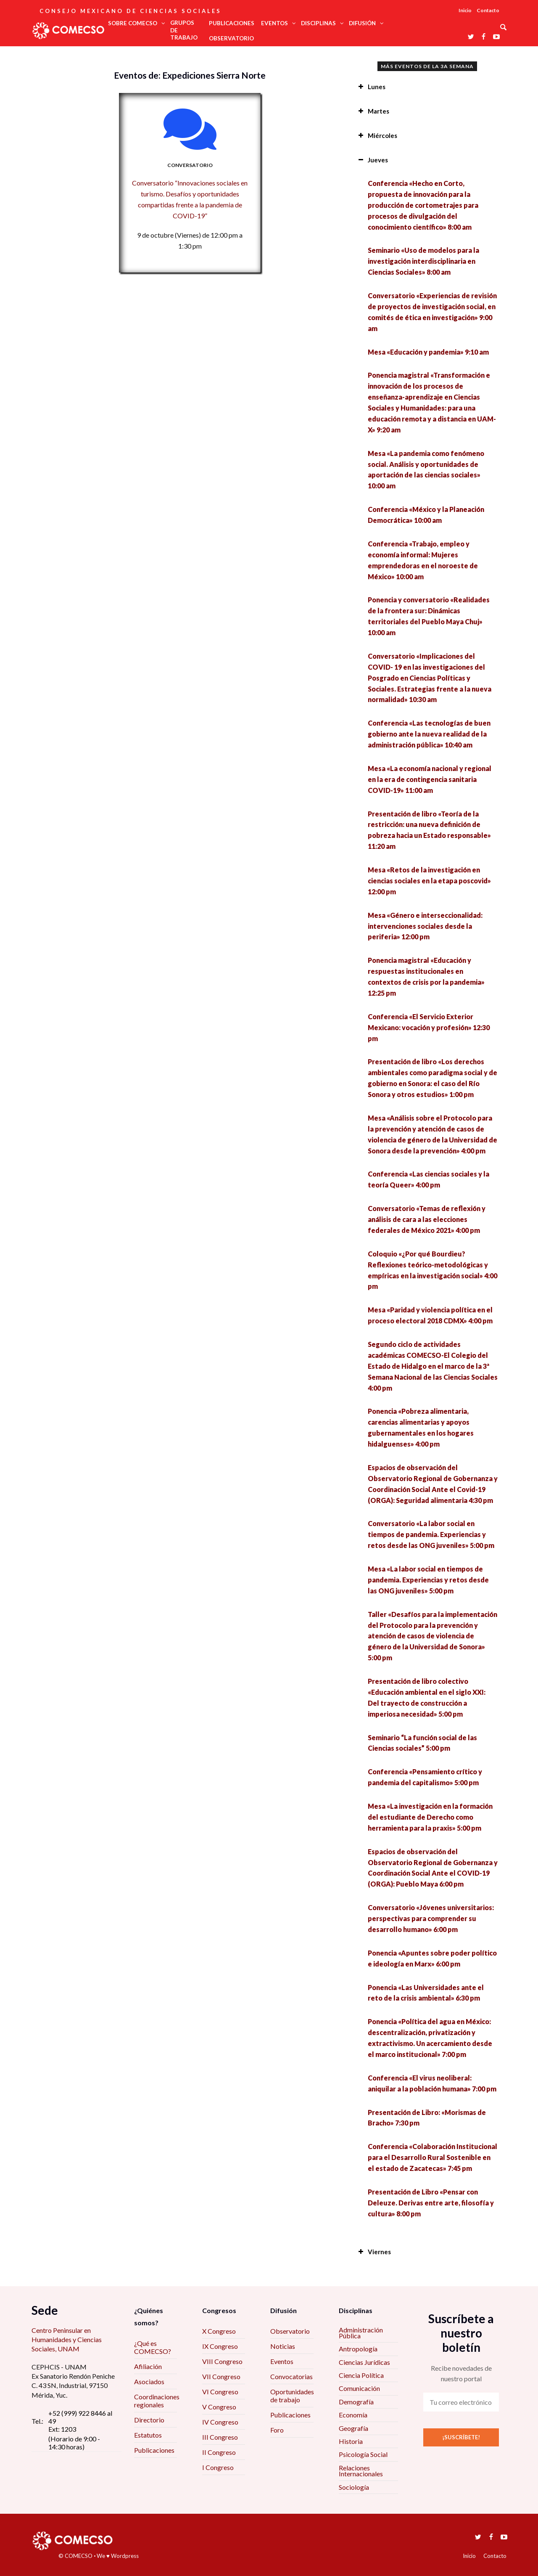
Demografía (356, 2402)
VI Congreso (220, 2392)
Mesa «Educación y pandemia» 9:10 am (428, 352)
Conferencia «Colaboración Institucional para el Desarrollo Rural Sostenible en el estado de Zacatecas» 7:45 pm (432, 2157)
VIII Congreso (222, 2361)
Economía (353, 2415)
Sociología (354, 2487)
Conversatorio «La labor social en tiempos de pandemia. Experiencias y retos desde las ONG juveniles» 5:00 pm (431, 1534)
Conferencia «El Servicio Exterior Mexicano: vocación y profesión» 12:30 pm (429, 1027)
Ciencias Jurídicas (364, 2362)
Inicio (465, 10)
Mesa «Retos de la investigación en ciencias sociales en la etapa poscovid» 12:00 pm (429, 881)
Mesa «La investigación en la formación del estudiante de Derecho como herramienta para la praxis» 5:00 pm (430, 1817)
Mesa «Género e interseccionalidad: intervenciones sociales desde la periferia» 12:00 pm (425, 926)
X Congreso (219, 2331)
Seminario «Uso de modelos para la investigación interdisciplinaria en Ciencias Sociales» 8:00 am (423, 261)
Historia (351, 2441)
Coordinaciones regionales (156, 2401)
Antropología (358, 2349)
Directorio (149, 2420)
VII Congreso (221, 2376)
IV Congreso (220, 2422)
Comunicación (359, 2388)
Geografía (353, 2428)
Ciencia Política (361, 2375)
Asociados (149, 2381)
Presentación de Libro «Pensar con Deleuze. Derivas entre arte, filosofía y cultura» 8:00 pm (431, 2203)
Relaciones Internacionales (361, 2471)
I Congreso (218, 2467)
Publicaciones (154, 2450)
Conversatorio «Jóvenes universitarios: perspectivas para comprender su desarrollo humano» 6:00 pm (431, 1918)
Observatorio (290, 2331)
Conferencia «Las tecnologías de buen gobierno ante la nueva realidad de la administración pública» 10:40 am (429, 734)
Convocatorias (291, 2376)
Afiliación (148, 2366)
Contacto (488, 10)
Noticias (282, 2346)
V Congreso (219, 2407)
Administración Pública (361, 2333)
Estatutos (148, 2435)
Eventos (281, 2361)
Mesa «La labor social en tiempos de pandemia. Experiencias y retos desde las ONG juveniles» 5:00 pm (428, 1580)
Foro (277, 2430)
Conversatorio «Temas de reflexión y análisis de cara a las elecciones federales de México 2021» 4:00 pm (426, 1219)
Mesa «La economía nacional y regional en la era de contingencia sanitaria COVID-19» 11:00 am (429, 779)
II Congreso (219, 2452)
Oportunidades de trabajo (292, 2396)
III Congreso (220, 2437)
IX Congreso (220, 2346)
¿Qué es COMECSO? (152, 2347)
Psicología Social (363, 2454)
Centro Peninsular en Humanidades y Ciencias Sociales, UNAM (67, 2339)
